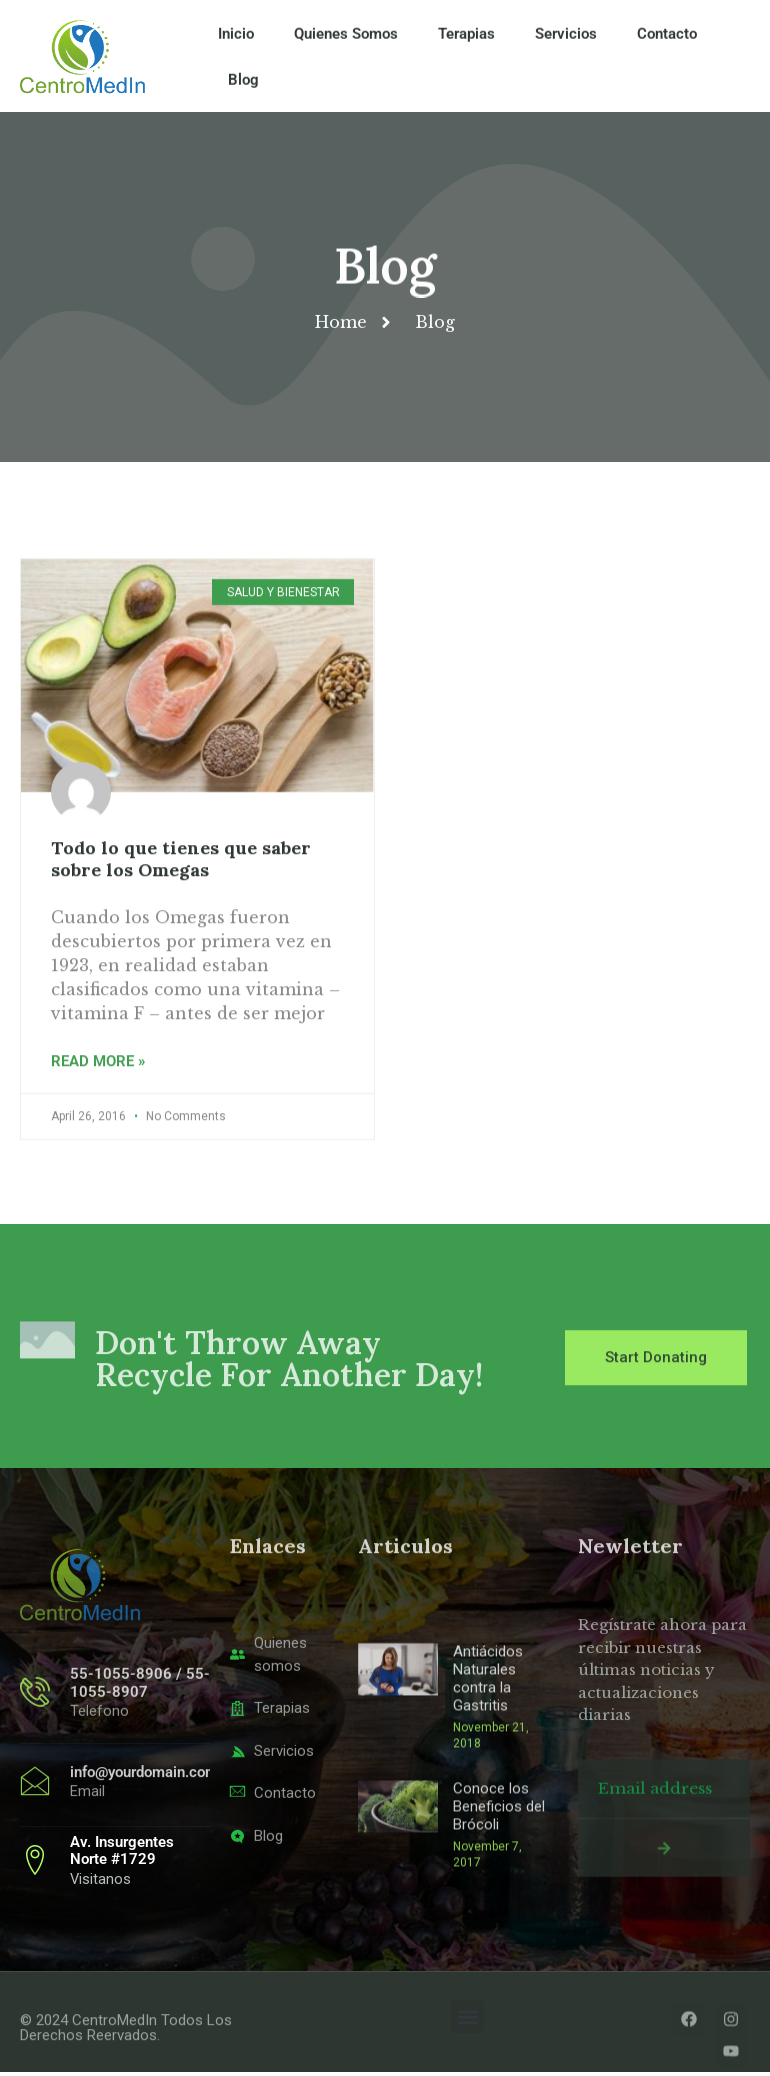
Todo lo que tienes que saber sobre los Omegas (181, 919)
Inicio (236, 44)
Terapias (466, 44)
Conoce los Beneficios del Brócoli (499, 1925)
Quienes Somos (346, 44)
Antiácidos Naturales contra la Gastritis (488, 1797)
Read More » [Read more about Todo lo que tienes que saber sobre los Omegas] (98, 1123)
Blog (243, 90)
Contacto (667, 44)
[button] (467, 2021)
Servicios (566, 44)
